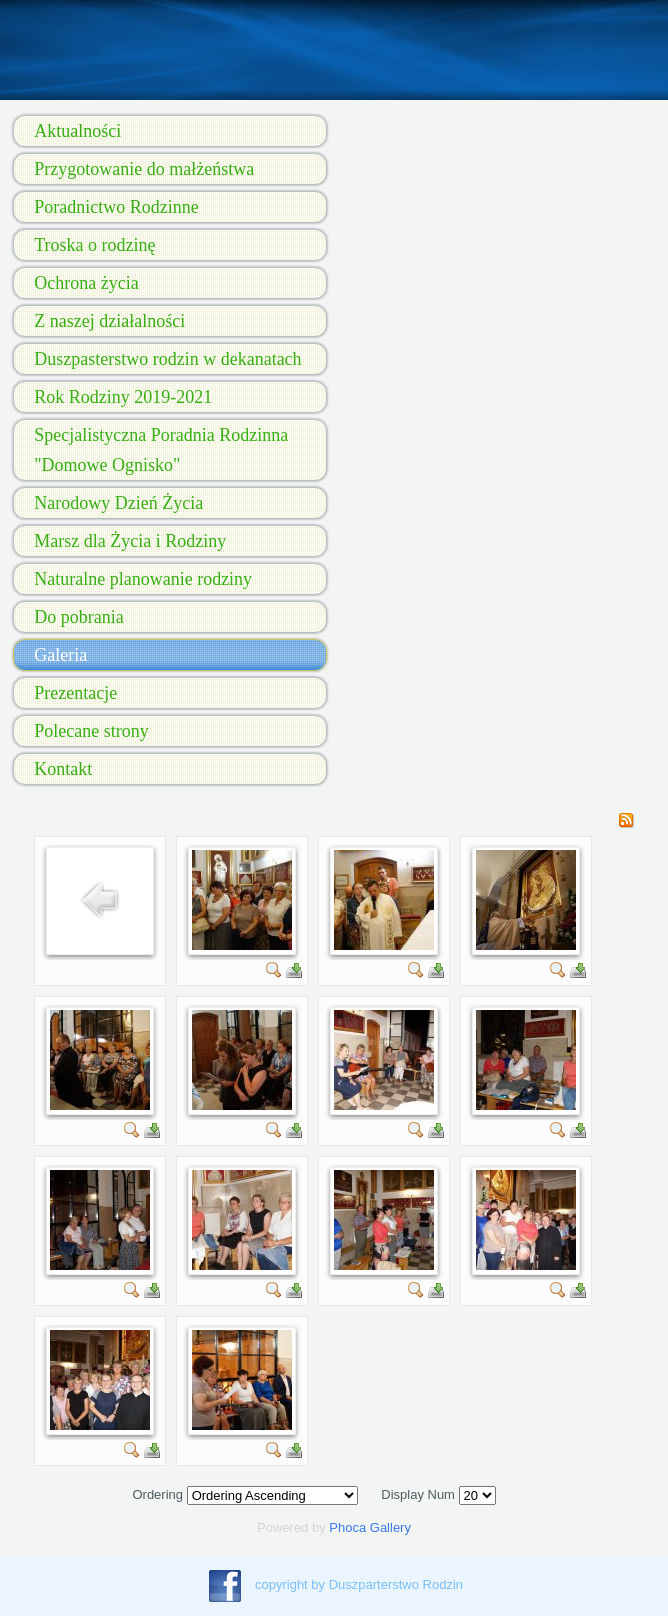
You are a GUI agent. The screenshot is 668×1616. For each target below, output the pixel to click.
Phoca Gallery (370, 1527)
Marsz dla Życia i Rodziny (130, 541)
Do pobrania (78, 617)
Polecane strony (91, 731)
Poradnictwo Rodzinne (116, 207)
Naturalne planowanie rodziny (143, 579)
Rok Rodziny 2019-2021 (123, 397)
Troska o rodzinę (94, 245)
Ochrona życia (86, 283)
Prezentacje (75, 693)
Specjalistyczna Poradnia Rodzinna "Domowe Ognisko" (161, 450)
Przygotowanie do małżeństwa (144, 169)
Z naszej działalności (109, 321)
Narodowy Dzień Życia (118, 503)
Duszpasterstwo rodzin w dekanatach (167, 359)
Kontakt (63, 769)
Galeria (60, 655)
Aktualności (77, 131)
